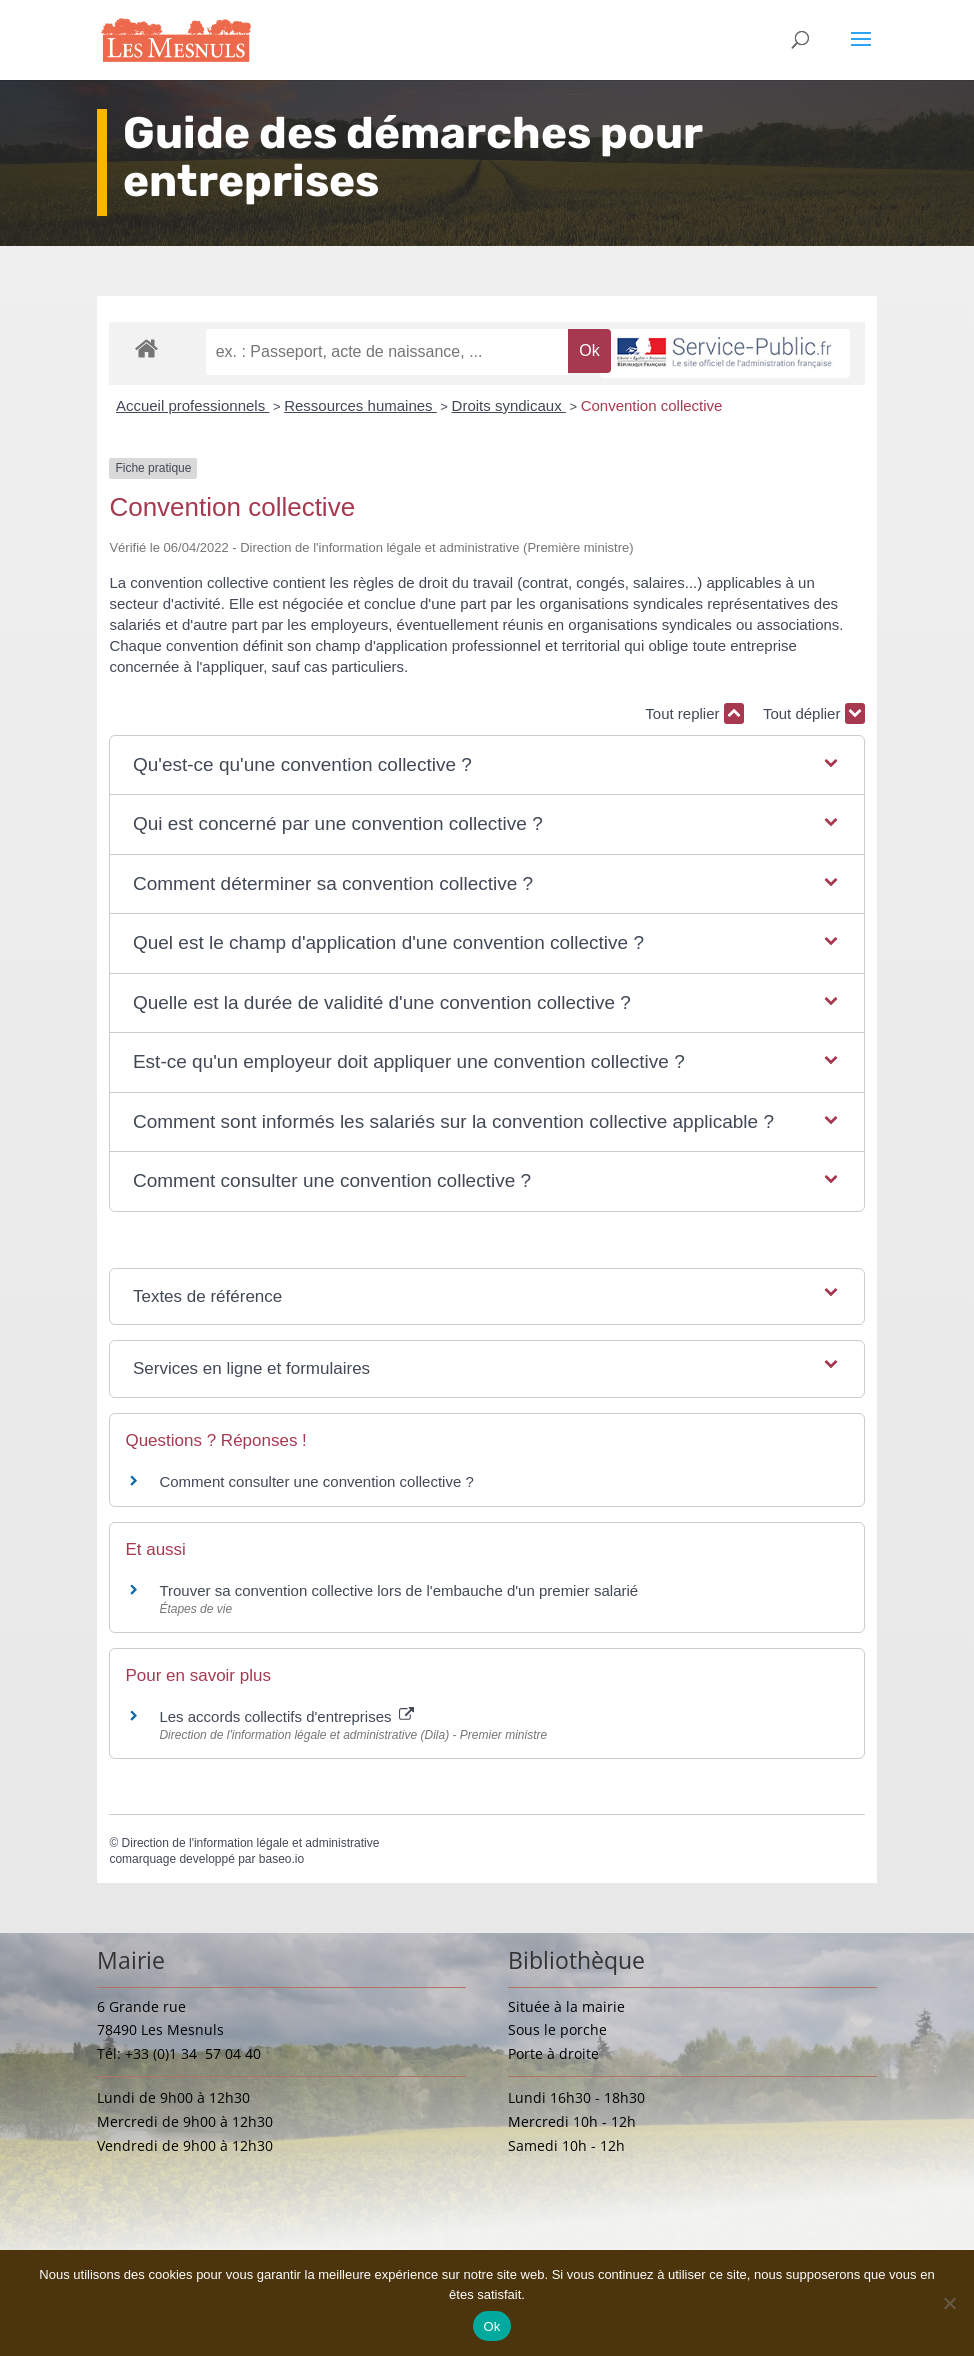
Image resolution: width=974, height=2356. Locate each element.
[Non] (949, 2303)
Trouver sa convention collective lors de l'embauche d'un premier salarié (398, 1590)
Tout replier (694, 713)
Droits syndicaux (509, 405)
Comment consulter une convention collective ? (316, 1481)
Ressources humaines (360, 405)
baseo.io (281, 1859)
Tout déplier (814, 713)
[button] (487, 765)
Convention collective (652, 405)
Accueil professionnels (192, 405)
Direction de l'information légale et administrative (251, 1843)
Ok (491, 2326)
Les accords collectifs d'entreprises (286, 1716)
